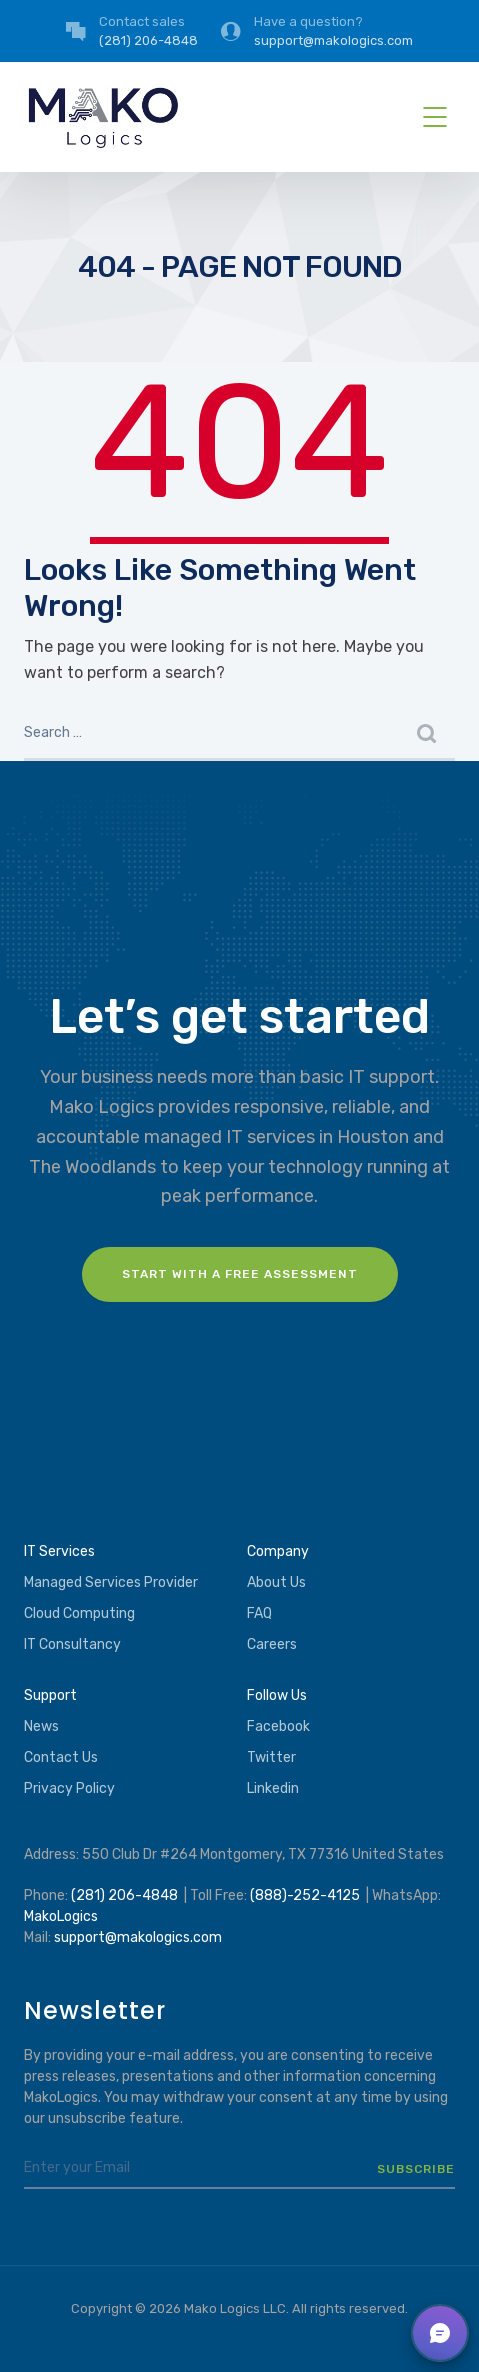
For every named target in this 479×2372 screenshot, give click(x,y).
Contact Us (61, 1757)
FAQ (259, 1613)
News (41, 1726)
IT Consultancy (72, 1644)
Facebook (278, 1726)
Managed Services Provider (111, 1582)
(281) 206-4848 (124, 1895)
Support (50, 1695)
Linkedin (273, 1788)
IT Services (59, 1551)
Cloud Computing (79, 1613)
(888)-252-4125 (305, 1895)
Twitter (271, 1757)
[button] (440, 2333)
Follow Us (277, 1695)
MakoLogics (61, 1916)
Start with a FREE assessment (240, 1274)
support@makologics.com (138, 1937)
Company (278, 1551)
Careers (272, 1644)
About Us (276, 1582)
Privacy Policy (69, 1788)
